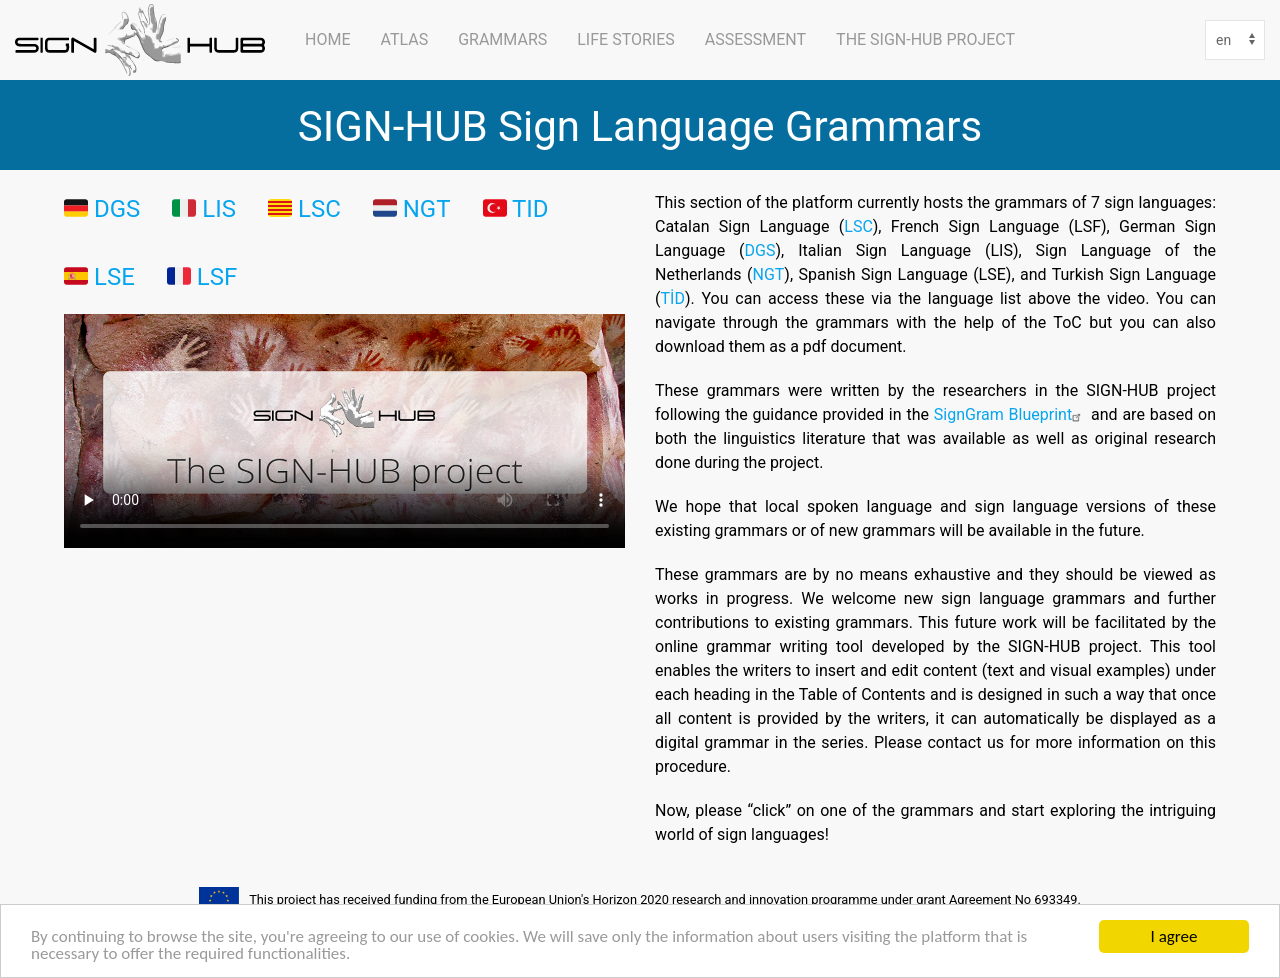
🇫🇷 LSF (202, 276)
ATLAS (404, 39)
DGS (760, 250)
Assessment (755, 39)
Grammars (502, 39)
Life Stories (626, 39)
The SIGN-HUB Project (925, 39)
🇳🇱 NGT (412, 208)
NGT (768, 274)
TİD (672, 298)
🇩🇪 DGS (102, 208)
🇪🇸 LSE (99, 276)
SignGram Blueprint (1010, 414)
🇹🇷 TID (516, 208)
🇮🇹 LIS (204, 208)
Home (327, 39)
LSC (319, 208)
